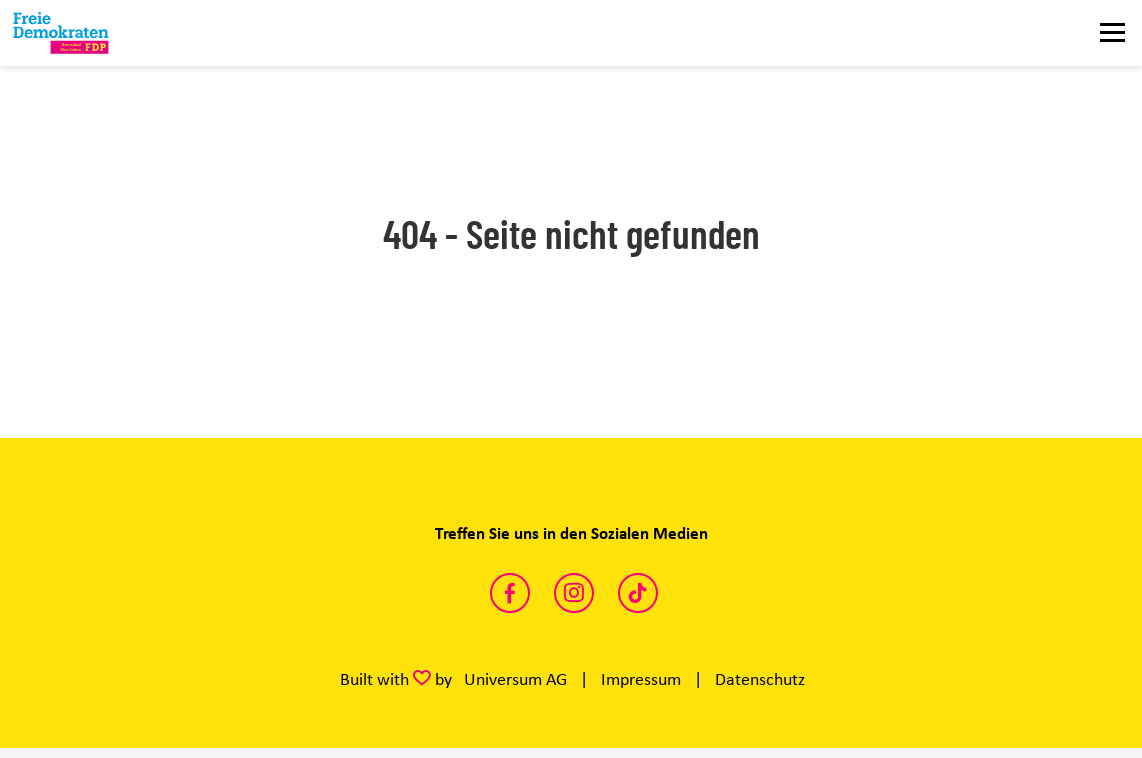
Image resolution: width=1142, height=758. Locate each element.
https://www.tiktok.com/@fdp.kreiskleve (638, 593)
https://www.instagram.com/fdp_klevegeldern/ (574, 593)
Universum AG (515, 679)
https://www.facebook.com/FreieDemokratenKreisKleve (510, 593)
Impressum (641, 679)
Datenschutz (760, 679)
